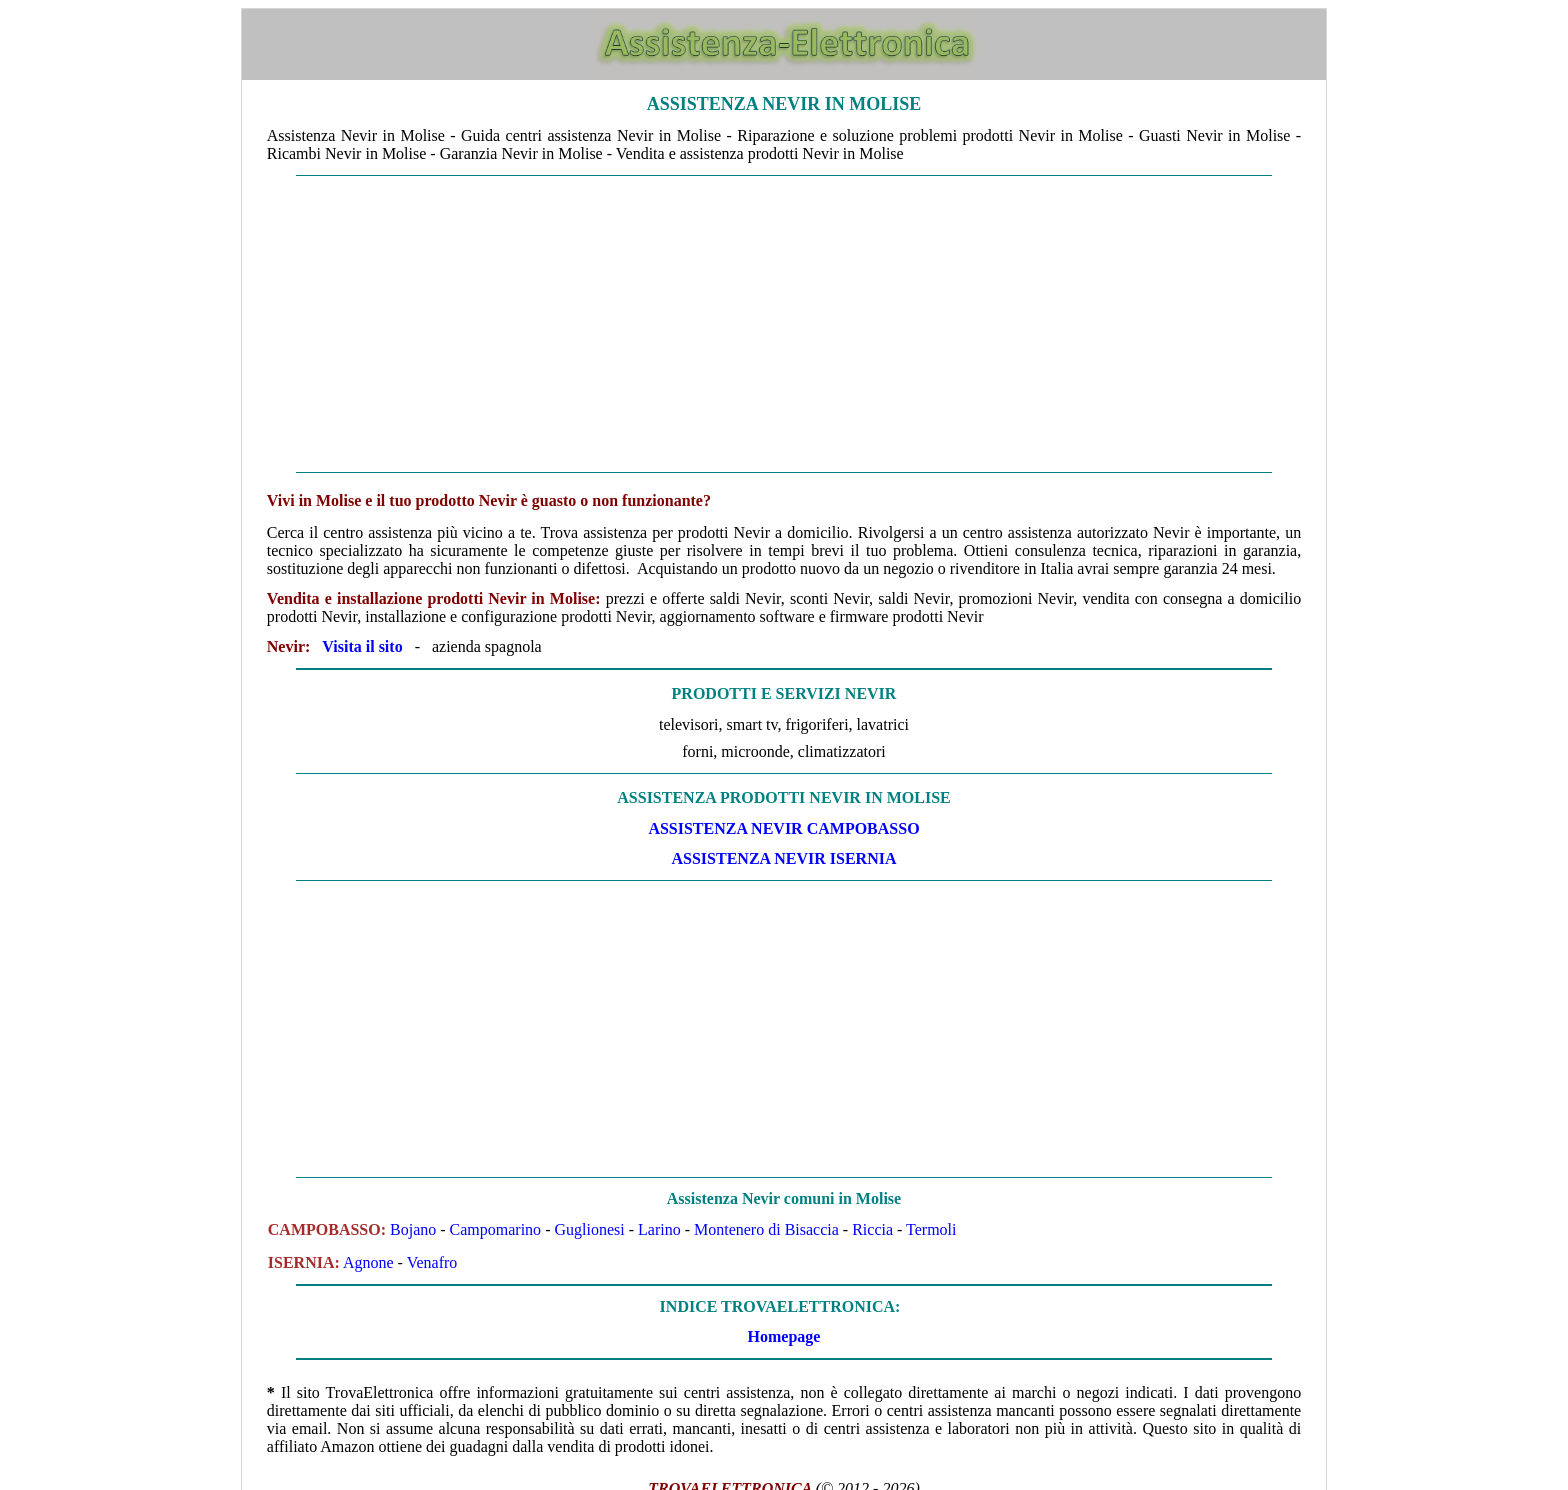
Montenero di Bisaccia (766, 1229)
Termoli (931, 1229)
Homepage (784, 1336)
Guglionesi (589, 1229)
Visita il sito (362, 646)
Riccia (872, 1229)
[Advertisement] (784, 324)
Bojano (413, 1229)
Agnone (368, 1262)
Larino (659, 1229)
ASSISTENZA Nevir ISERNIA (784, 858)
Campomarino (496, 1229)
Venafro (432, 1262)
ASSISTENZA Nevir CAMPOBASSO (783, 828)
